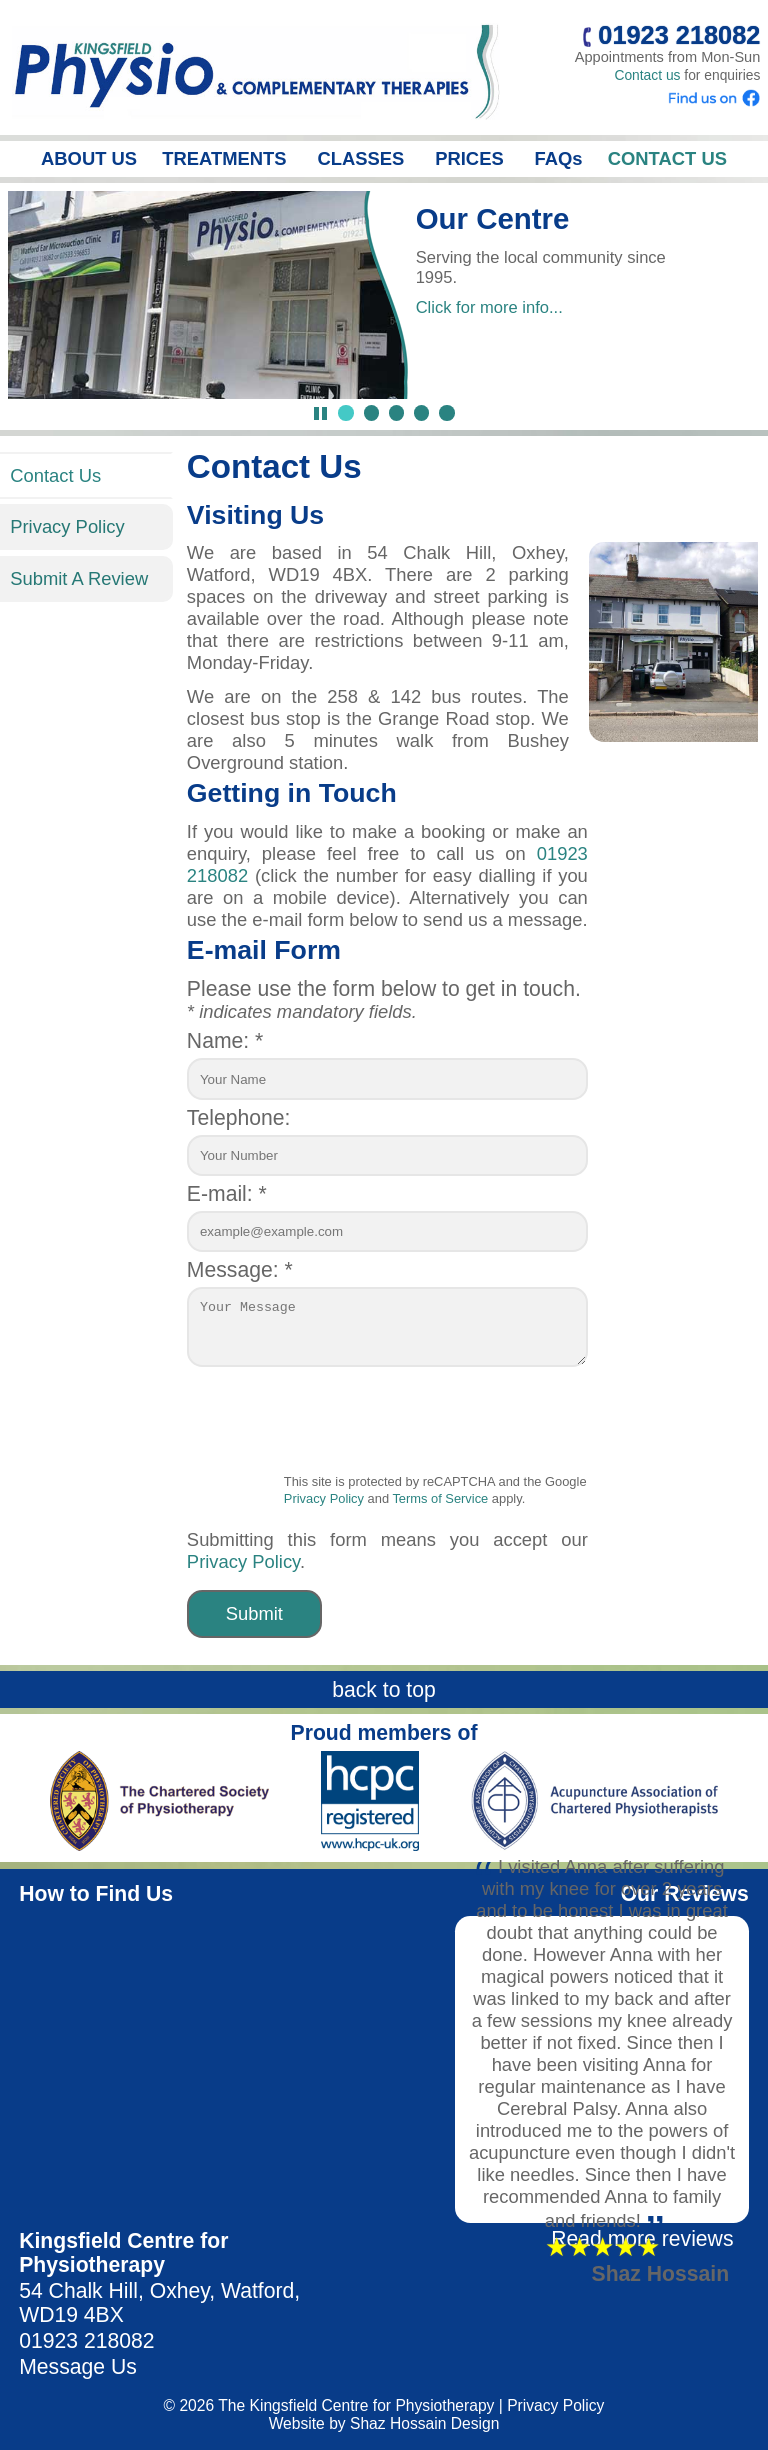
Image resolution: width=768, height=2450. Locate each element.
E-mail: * (227, 1193)
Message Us (78, 2366)
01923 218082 (86, 2340)
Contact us (647, 75)
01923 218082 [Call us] (671, 35)
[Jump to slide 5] (446, 412)
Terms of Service (440, 1498)
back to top (384, 1689)
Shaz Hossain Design (424, 2423)
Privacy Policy (67, 526)
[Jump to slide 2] (371, 412)
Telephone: (239, 1117)
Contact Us (55, 475)
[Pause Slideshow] (320, 413)
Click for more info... (489, 307)
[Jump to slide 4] (421, 412)
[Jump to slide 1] (345, 412)
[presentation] (436, 1427)
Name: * (225, 1040)
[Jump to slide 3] (396, 412)
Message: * (240, 1269)
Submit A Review (79, 578)
